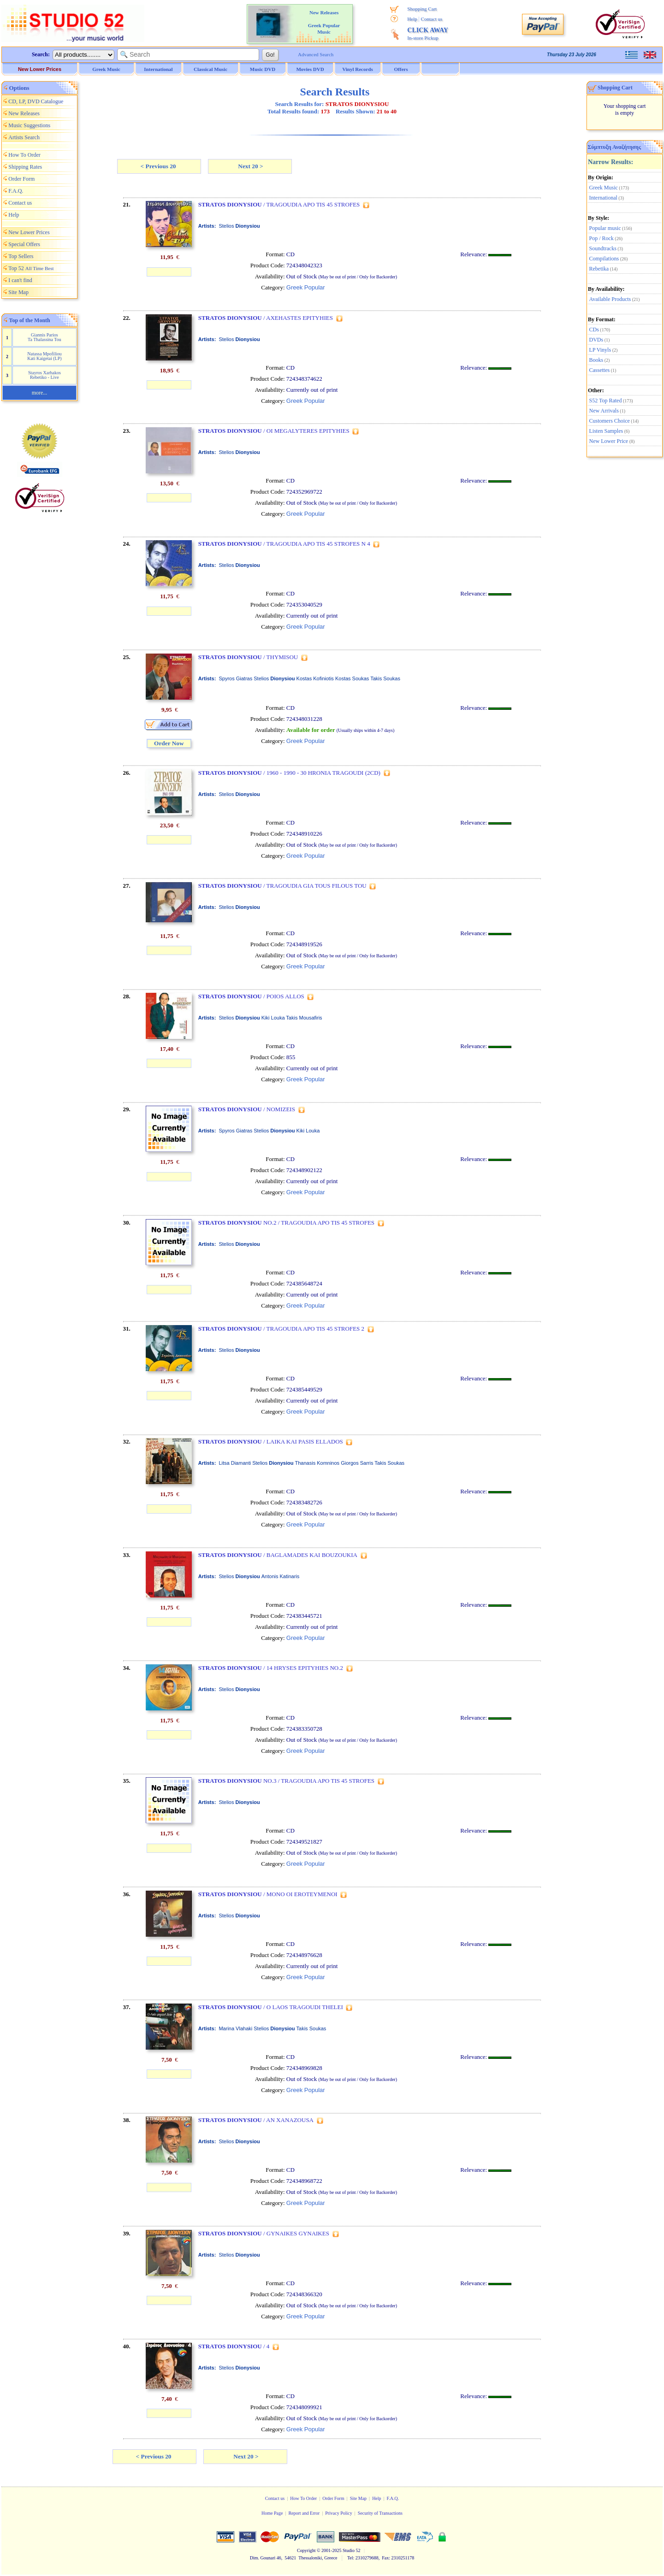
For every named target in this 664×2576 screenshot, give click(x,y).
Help (412, 19)
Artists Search (24, 137)
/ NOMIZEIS (246, 1109)
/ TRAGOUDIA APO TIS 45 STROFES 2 (281, 1328)
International (603, 198)
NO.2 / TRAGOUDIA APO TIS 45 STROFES (286, 1222)
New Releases (24, 113)
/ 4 (234, 2346)
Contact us (432, 19)
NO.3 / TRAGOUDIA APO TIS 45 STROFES (286, 1780)
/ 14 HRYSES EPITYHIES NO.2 (270, 1667)
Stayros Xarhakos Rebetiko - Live (44, 375)
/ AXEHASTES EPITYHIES (265, 317)
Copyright (306, 2550)
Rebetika (599, 268)
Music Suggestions (29, 125)
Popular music (605, 228)
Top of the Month (29, 320)
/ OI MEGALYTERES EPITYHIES (274, 430)
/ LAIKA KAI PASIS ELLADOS (270, 1441)
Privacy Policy (338, 2513)
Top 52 (30, 268)
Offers (401, 69)
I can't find (20, 280)
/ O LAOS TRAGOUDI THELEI (270, 2007)
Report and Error (304, 2513)
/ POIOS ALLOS (251, 996)
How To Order (24, 155)
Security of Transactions (380, 2513)
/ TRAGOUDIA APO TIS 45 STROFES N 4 (284, 543)
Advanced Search (315, 54)
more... (39, 392)
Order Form (21, 179)
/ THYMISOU (248, 657)
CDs (594, 329)
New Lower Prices (39, 69)
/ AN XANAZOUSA (256, 2119)
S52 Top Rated (605, 400)
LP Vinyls (600, 350)
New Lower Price (608, 441)
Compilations (604, 258)
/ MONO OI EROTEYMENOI (268, 1894)
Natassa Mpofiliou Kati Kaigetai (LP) (44, 356)
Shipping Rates (25, 167)
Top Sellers (20, 256)
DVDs (596, 339)
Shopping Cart (422, 9)
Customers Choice (609, 421)
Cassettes (599, 370)
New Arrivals (604, 410)
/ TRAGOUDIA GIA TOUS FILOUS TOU (282, 885)
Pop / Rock (601, 238)
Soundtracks (603, 248)
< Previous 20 (159, 166)
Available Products (610, 299)
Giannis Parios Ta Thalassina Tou (44, 337)
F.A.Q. (15, 191)
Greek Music (603, 187)
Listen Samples (606, 431)
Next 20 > (249, 166)
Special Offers (24, 244)
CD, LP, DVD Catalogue (35, 101)
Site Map (18, 292)
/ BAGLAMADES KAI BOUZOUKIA (277, 1554)
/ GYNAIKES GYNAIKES (263, 2233)
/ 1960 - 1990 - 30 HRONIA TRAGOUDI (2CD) (289, 772)
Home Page (272, 2513)
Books (596, 360)
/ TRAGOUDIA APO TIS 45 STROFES (279, 204)
